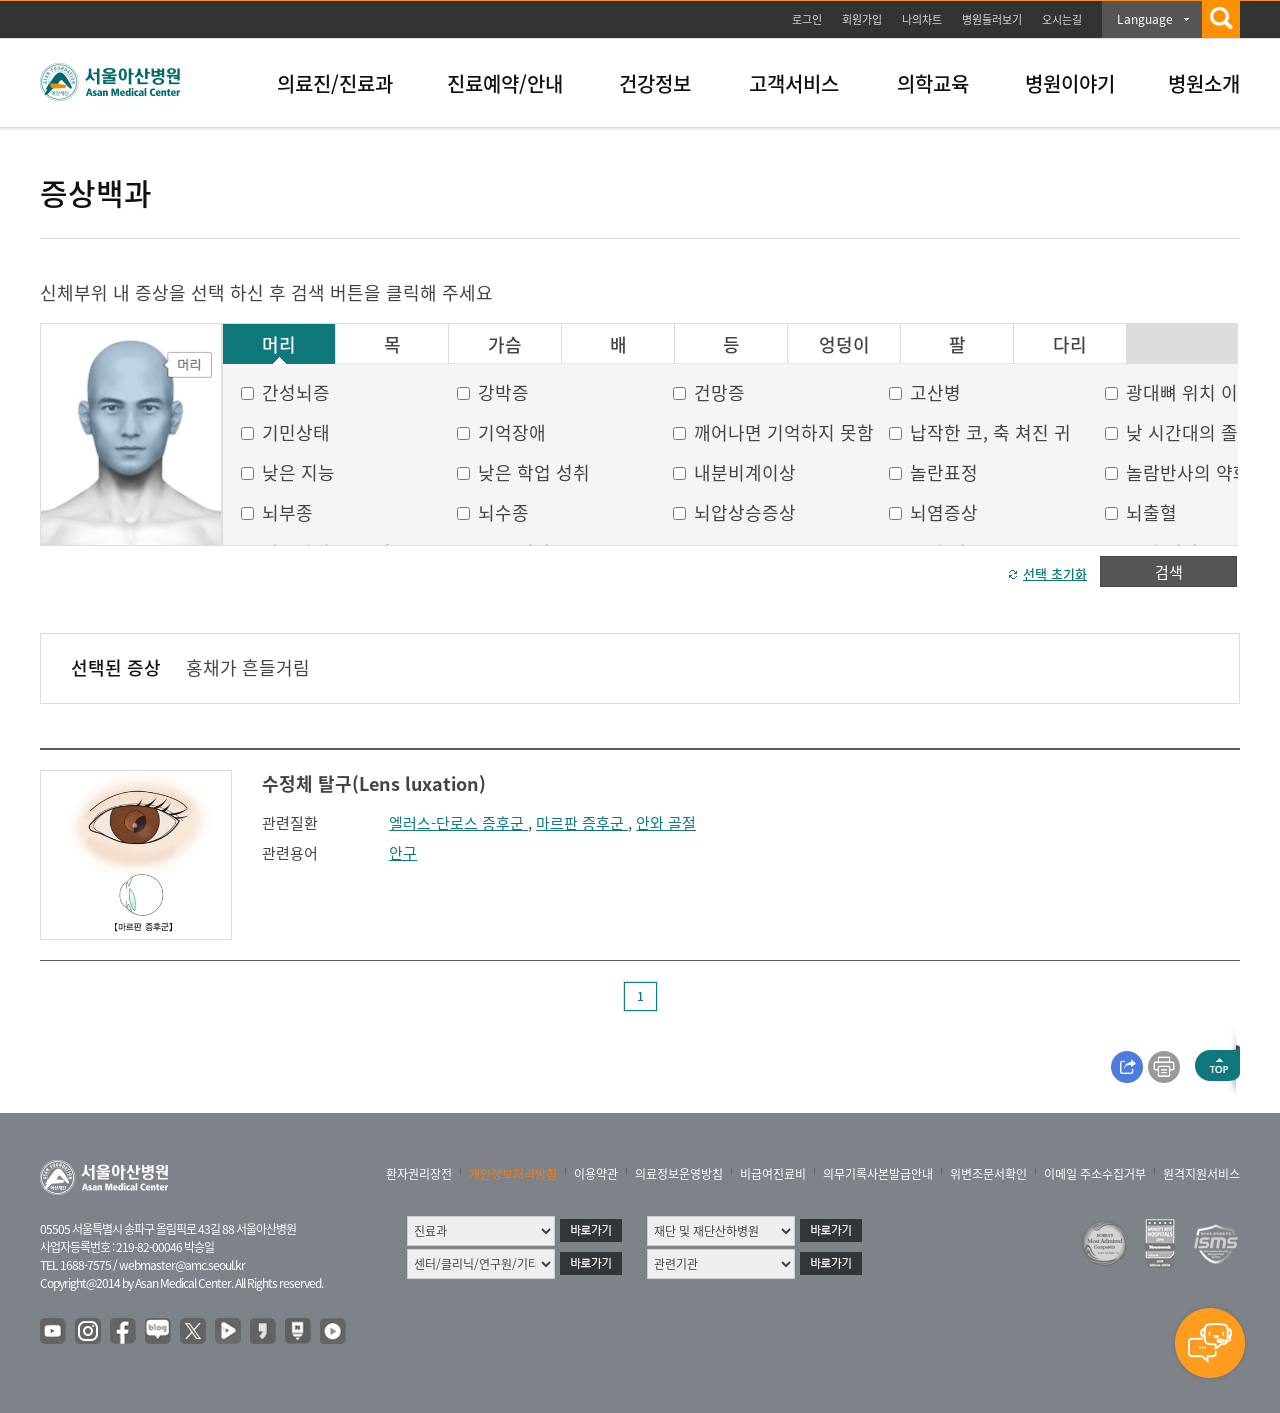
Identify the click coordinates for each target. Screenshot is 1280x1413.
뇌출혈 (1151, 512)
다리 (1070, 345)
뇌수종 (503, 512)
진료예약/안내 (505, 83)
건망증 (719, 392)
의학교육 (933, 83)
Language (1145, 19)
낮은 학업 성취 (534, 472)
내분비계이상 (745, 472)
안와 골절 (666, 823)
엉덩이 (844, 345)
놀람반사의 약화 (1188, 472)
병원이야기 (1070, 83)
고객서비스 (794, 83)
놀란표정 (944, 472)
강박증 (503, 392)
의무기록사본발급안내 (878, 1174)
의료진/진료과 (335, 83)
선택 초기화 (1055, 573)
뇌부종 (287, 512)
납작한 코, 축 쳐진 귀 (990, 432)
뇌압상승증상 (745, 512)
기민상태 (296, 432)
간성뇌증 (296, 392)
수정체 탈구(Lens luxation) (374, 783)
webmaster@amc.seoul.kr (182, 1265)
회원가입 (862, 19)
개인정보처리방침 (513, 1174)
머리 (279, 345)
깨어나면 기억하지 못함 (784, 432)
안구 (403, 853)
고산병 (935, 392)
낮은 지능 (298, 472)
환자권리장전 (419, 1174)
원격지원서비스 (1201, 1174)
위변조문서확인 (988, 1174)
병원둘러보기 (992, 19)
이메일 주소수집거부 (1095, 1174)
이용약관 (596, 1174)
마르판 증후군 (582, 823)
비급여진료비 (773, 1174)
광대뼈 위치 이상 (1190, 392)
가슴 (505, 345)
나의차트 (922, 19)
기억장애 (512, 432)
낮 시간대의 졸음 (1190, 432)
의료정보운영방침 (679, 1174)
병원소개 (1204, 83)
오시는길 (1062, 19)
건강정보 (655, 83)
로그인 (807, 19)
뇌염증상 (944, 512)
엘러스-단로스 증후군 (458, 823)
